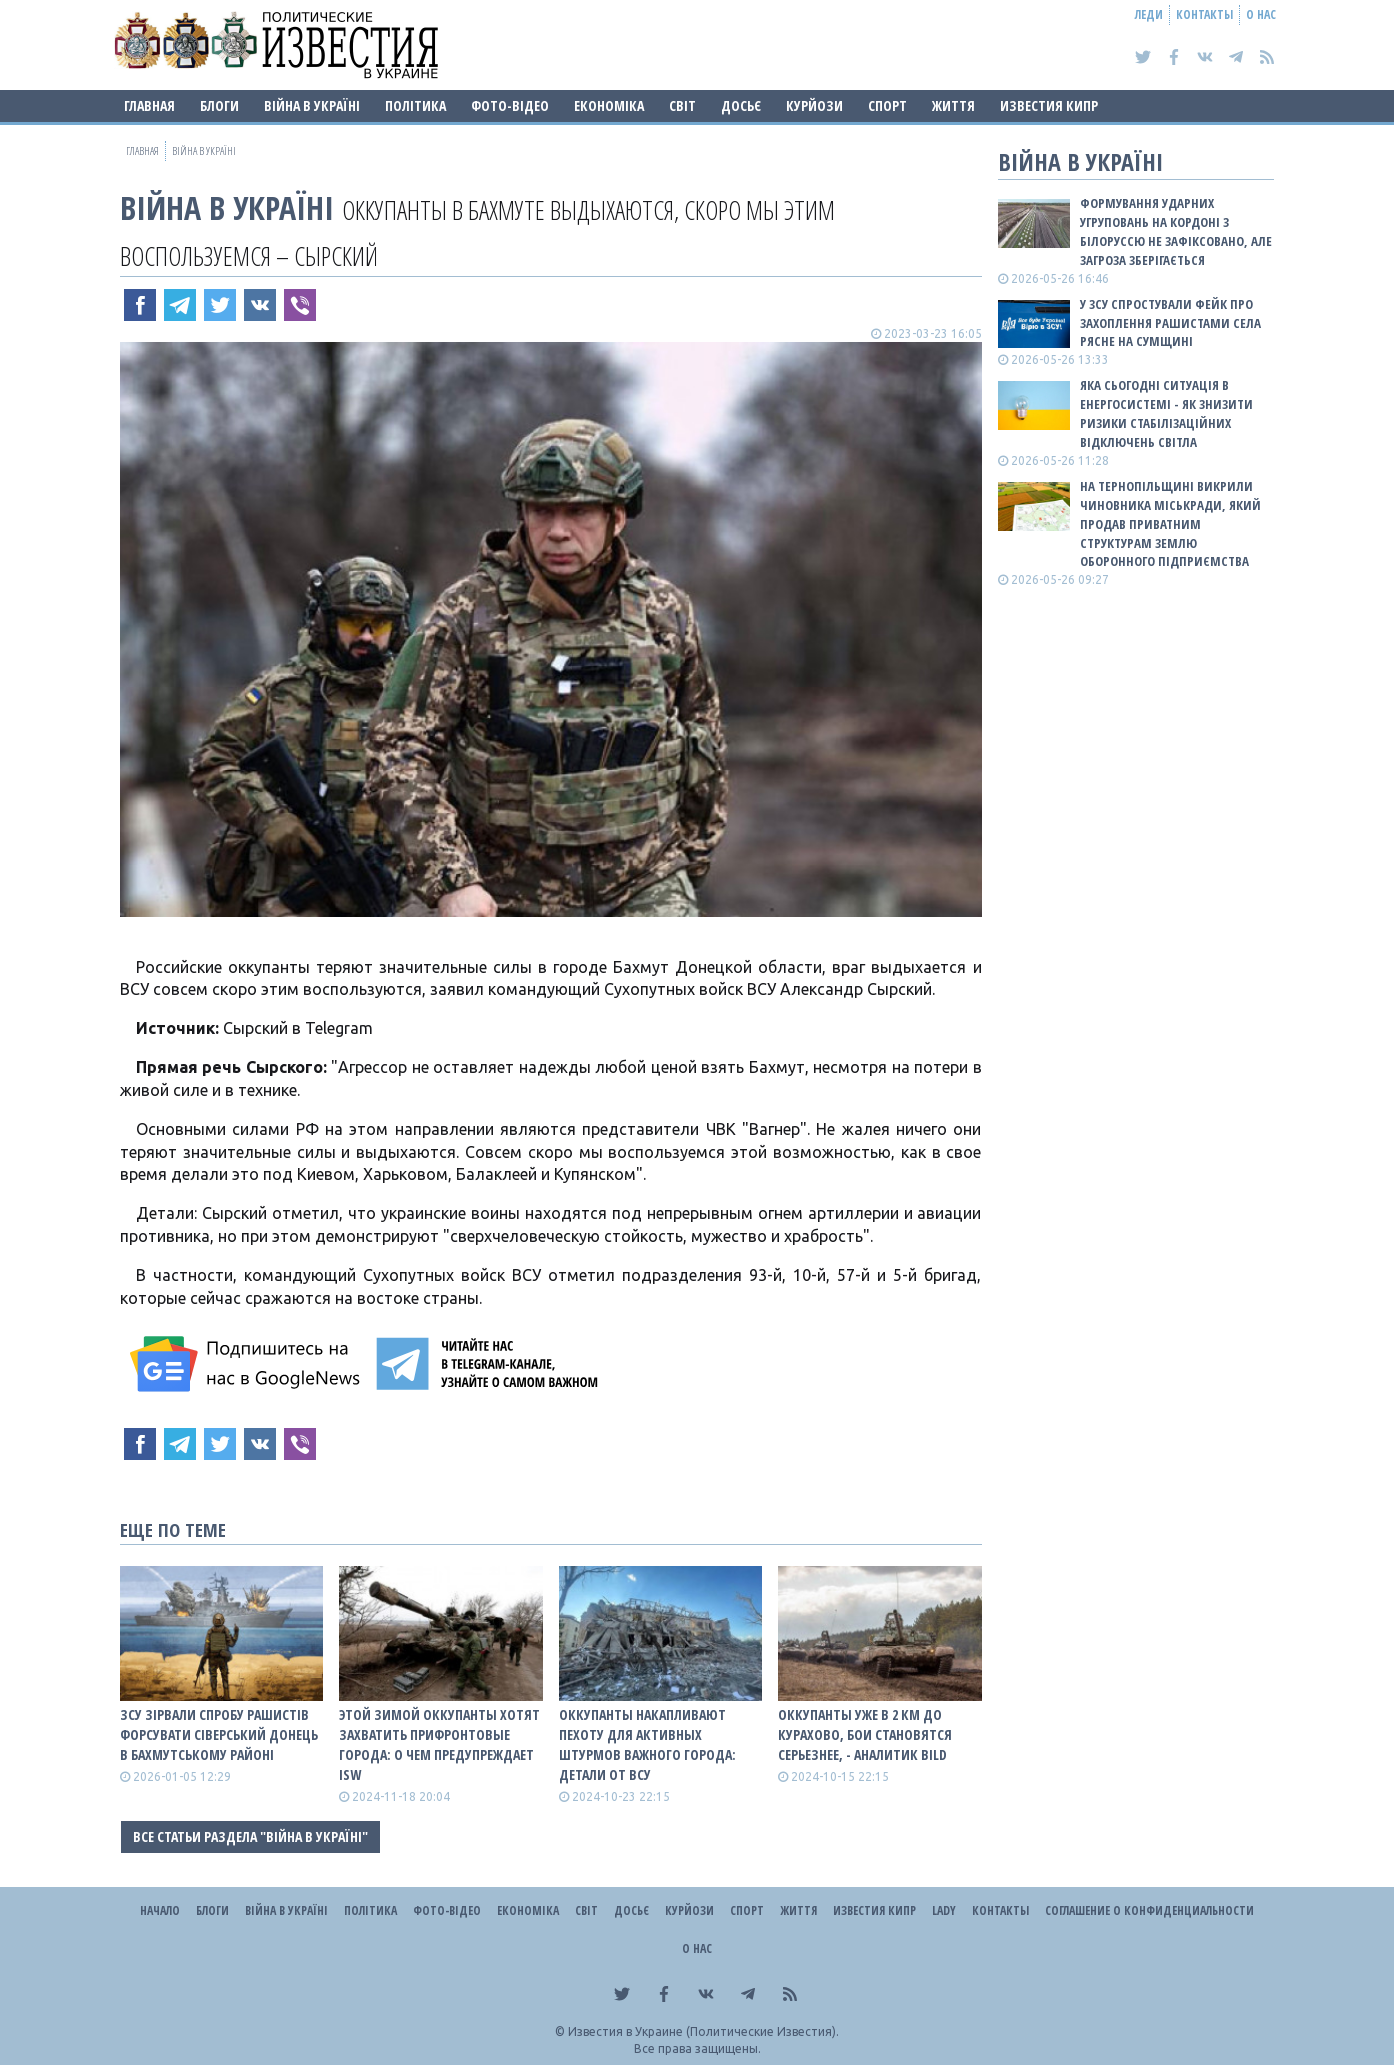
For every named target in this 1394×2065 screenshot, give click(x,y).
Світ (682, 105)
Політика (415, 105)
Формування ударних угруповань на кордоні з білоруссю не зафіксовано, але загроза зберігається (1176, 231)
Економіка (609, 105)
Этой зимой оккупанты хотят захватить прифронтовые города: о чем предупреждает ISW (439, 1744)
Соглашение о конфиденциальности (1149, 1910)
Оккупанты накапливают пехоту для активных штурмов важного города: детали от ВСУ (647, 1744)
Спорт (887, 105)
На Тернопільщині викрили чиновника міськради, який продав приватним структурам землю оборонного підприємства (1170, 523)
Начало (160, 1910)
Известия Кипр (1049, 105)
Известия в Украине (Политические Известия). (703, 2031)
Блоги (219, 105)
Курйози (814, 105)
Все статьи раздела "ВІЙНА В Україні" (250, 1836)
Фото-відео (510, 105)
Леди (1149, 14)
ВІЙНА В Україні (312, 105)
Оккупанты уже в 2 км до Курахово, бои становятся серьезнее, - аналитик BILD (865, 1734)
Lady (944, 1910)
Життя (953, 105)
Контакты (1204, 14)
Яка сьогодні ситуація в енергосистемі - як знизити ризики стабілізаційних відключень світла (1166, 413)
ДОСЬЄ (741, 105)
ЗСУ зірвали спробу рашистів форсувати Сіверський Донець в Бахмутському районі (219, 1734)
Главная (149, 105)
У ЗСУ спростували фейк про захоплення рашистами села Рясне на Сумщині (1170, 323)
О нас (1261, 14)
